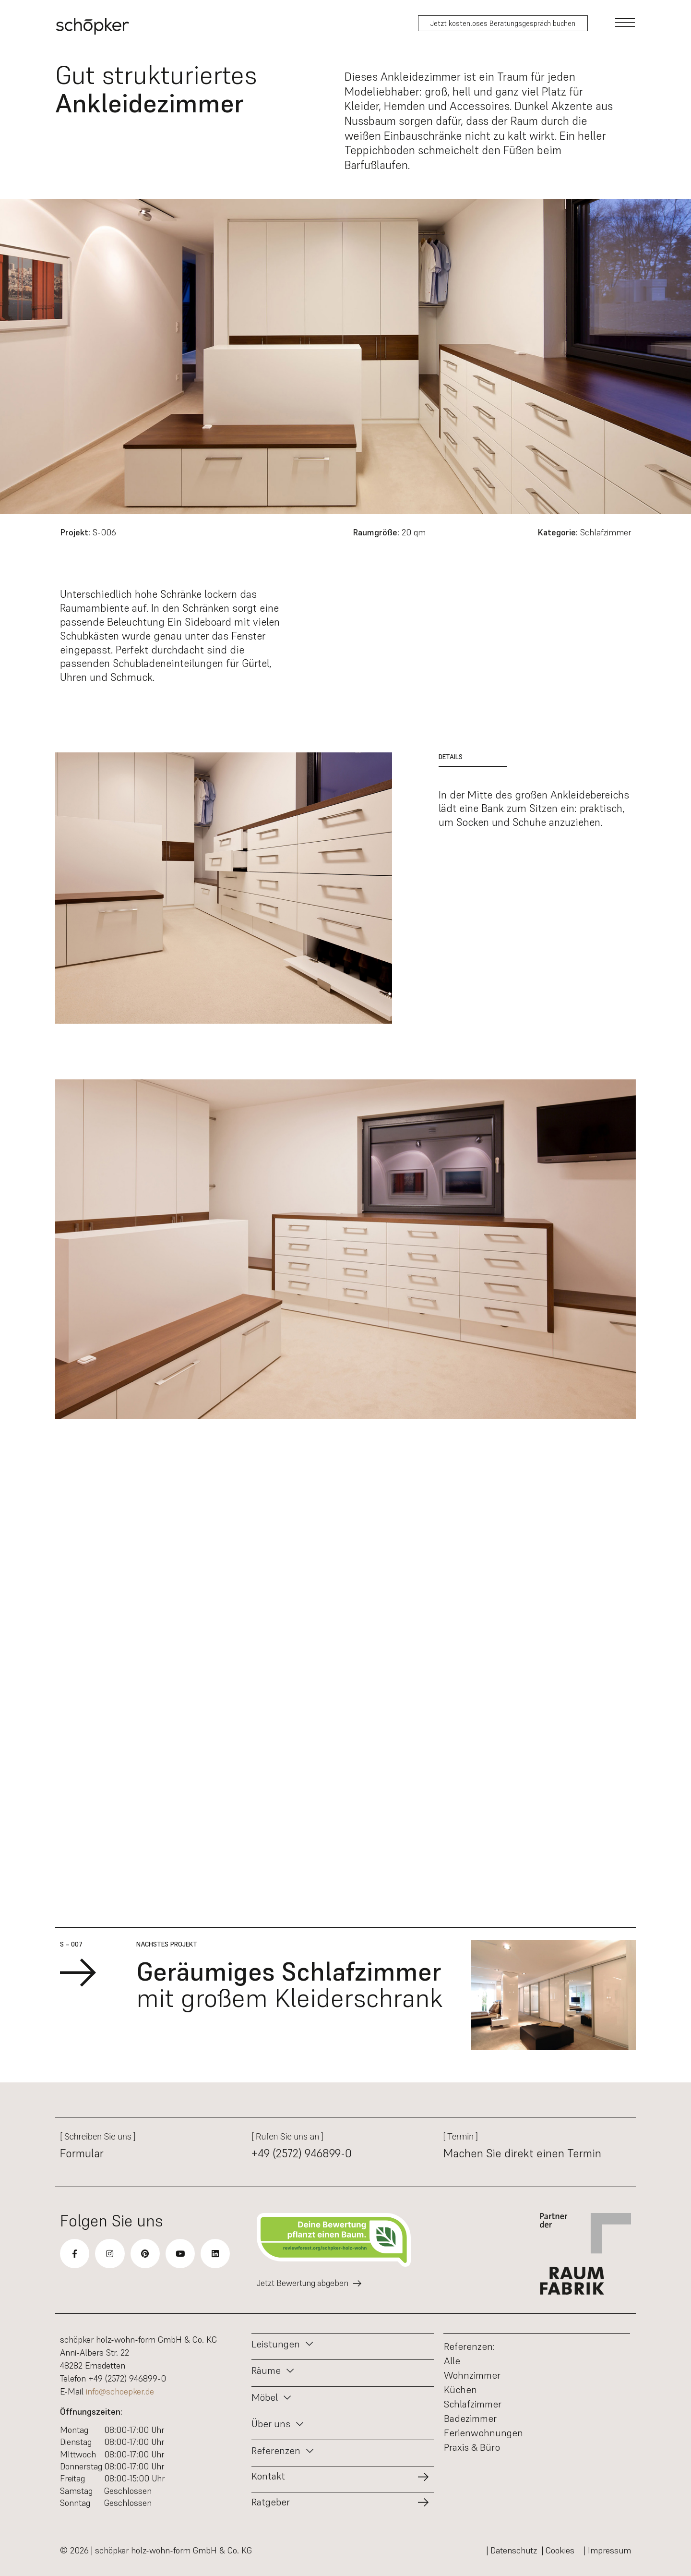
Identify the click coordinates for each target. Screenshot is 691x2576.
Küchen (460, 2389)
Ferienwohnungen (483, 2433)
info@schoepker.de (120, 2391)
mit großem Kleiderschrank (289, 1984)
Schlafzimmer (472, 2404)
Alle (452, 2361)
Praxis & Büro (472, 2447)
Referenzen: (469, 2346)
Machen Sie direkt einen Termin (522, 2153)
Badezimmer (470, 2418)
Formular (82, 2153)
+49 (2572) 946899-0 (301, 2153)
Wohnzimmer (472, 2375)
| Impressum (607, 2550)
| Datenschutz (512, 2550)
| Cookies (560, 2550)
